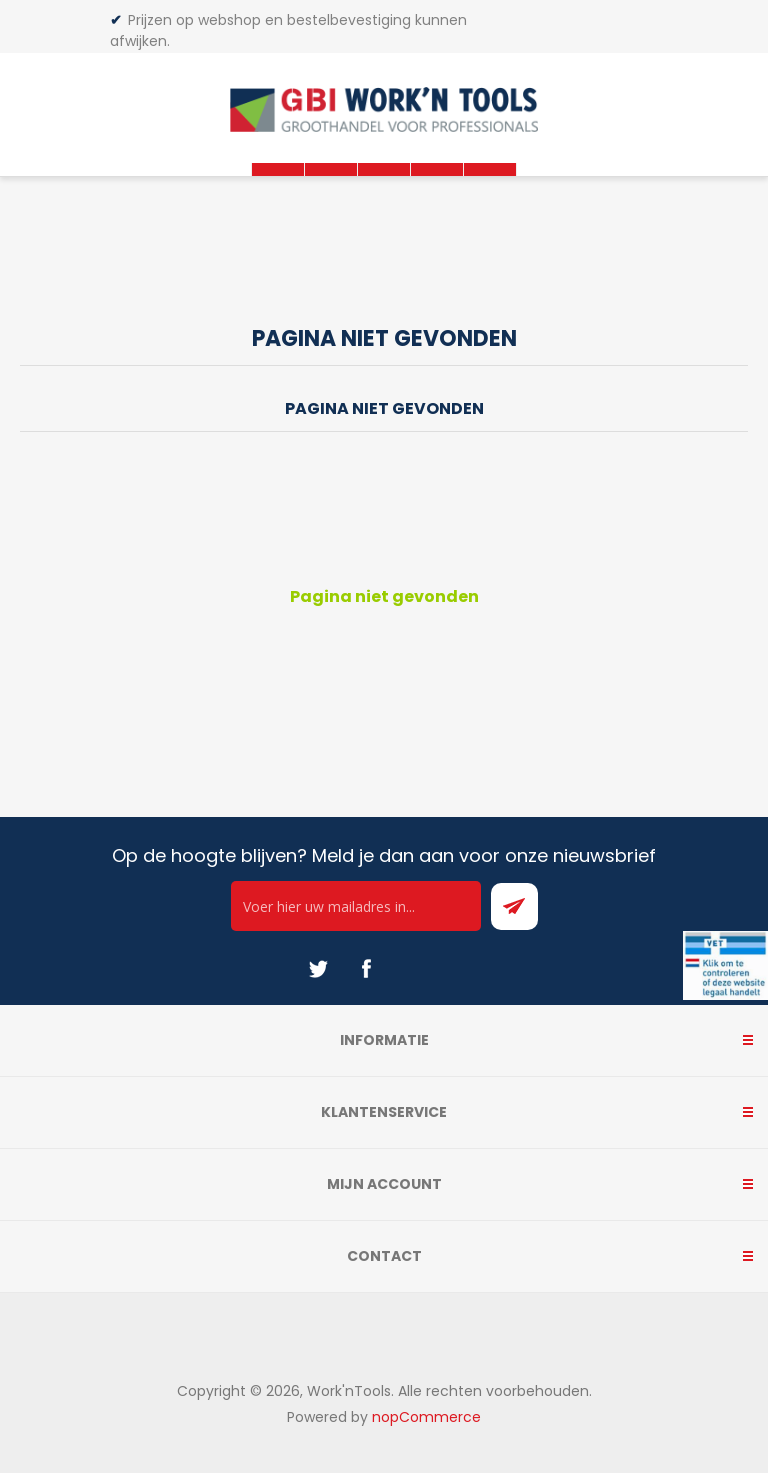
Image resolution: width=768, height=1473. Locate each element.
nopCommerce (426, 1417)
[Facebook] (366, 969)
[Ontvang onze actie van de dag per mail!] (356, 906)
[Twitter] (318, 969)
